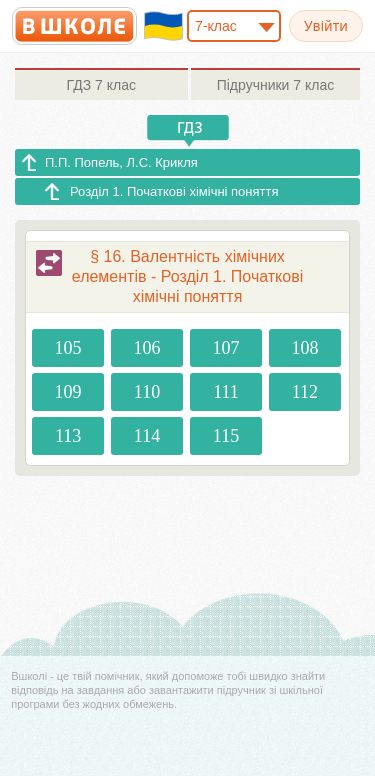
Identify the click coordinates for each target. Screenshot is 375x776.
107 (225, 348)
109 (68, 392)
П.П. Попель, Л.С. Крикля (121, 162)
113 (68, 436)
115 (226, 436)
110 (147, 392)
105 (68, 348)
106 (147, 348)
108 (304, 348)
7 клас (101, 85)
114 (147, 436)
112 (305, 392)
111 (226, 392)
